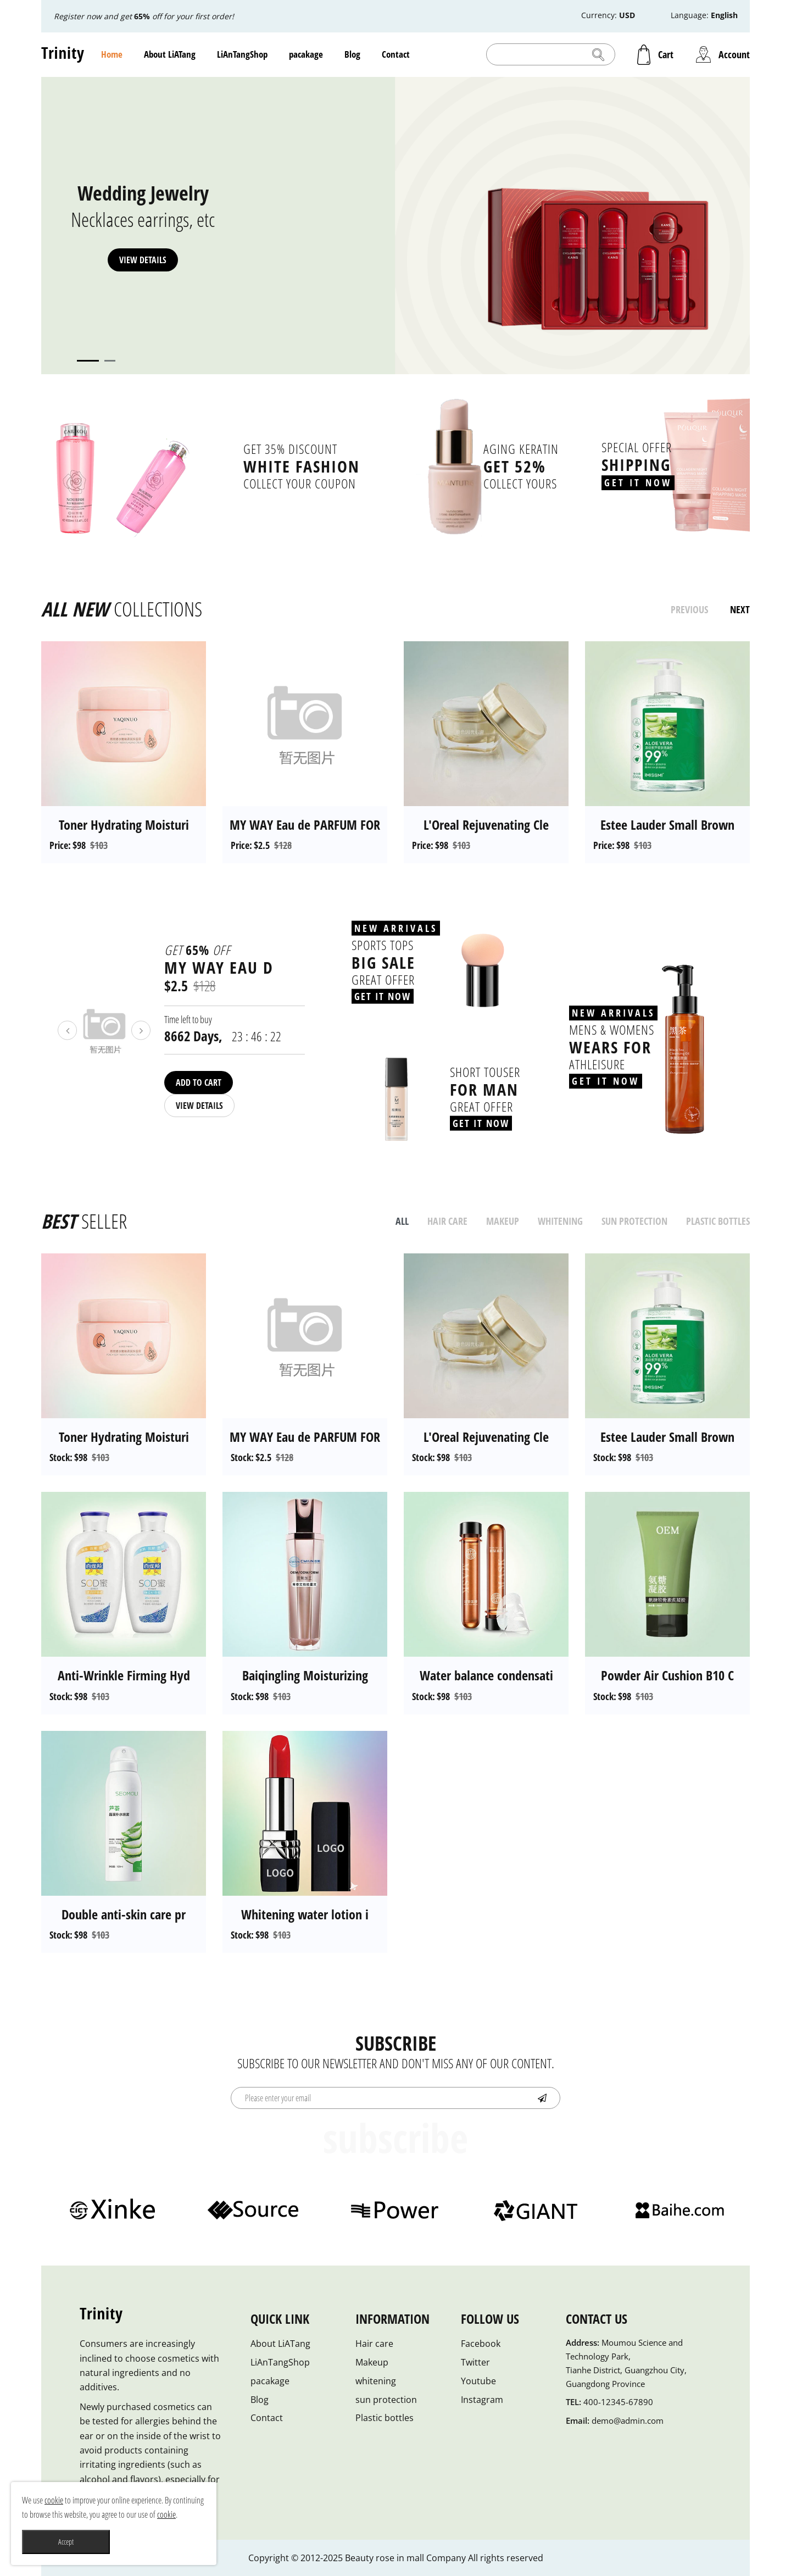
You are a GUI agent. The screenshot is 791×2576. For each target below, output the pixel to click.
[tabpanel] (395, 225)
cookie (53, 2500)
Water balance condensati (486, 1675)
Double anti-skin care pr (124, 1914)
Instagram (482, 2400)
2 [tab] (109, 361)
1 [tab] (88, 361)
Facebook (480, 2344)
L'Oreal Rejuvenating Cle (486, 824)
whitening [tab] (560, 1221)
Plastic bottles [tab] (718, 1221)
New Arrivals (395, 927)
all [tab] (402, 1221)
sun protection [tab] (634, 1221)
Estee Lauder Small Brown (667, 824)
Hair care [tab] (447, 1221)
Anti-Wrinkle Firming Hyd (124, 1675)
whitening (375, 2381)
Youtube (478, 2381)
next (740, 609)
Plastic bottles (384, 2418)
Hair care (374, 2344)
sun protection (386, 2400)
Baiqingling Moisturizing (305, 1675)
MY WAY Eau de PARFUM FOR (305, 824)
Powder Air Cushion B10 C (667, 1675)
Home (111, 54)
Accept (66, 2541)
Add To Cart (198, 1082)
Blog (352, 54)
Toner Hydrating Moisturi (124, 824)
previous (689, 609)
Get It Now (638, 482)
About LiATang (170, 54)
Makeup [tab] (502, 1221)
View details (142, 260)
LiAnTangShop (242, 54)
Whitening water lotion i (305, 1914)
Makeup (371, 2362)
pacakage (306, 54)
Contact (396, 54)
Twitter (475, 2362)
